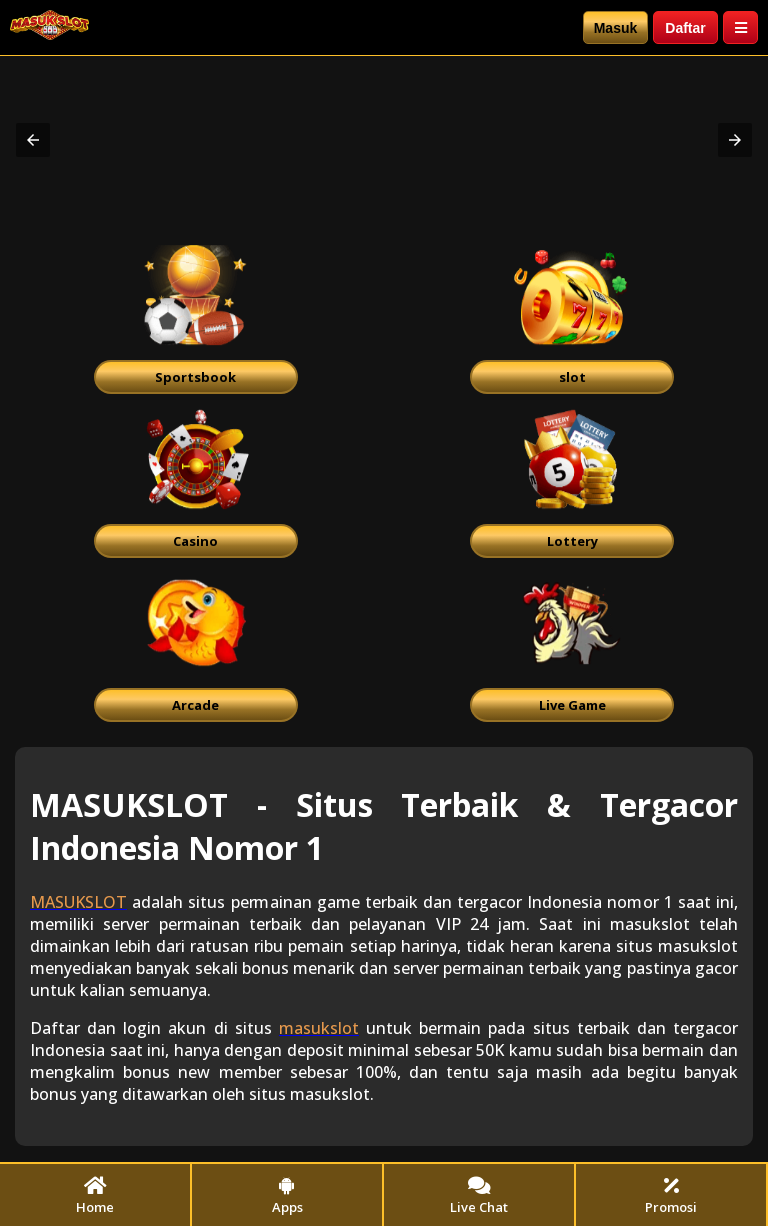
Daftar (685, 28)
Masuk (616, 28)
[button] (33, 140)
